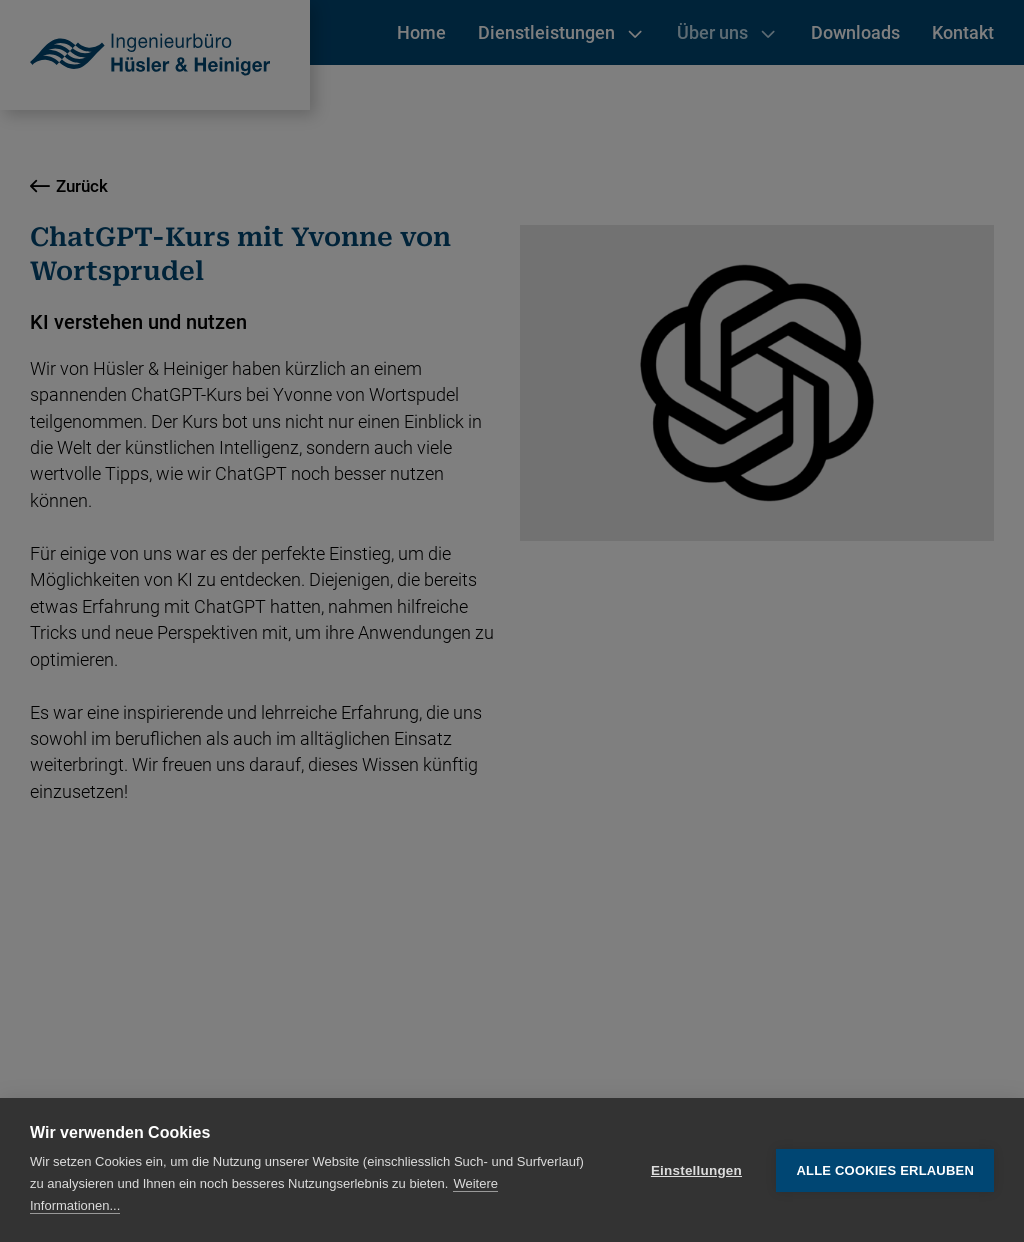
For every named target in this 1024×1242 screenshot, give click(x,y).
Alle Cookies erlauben (885, 1170)
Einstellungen (696, 1170)
